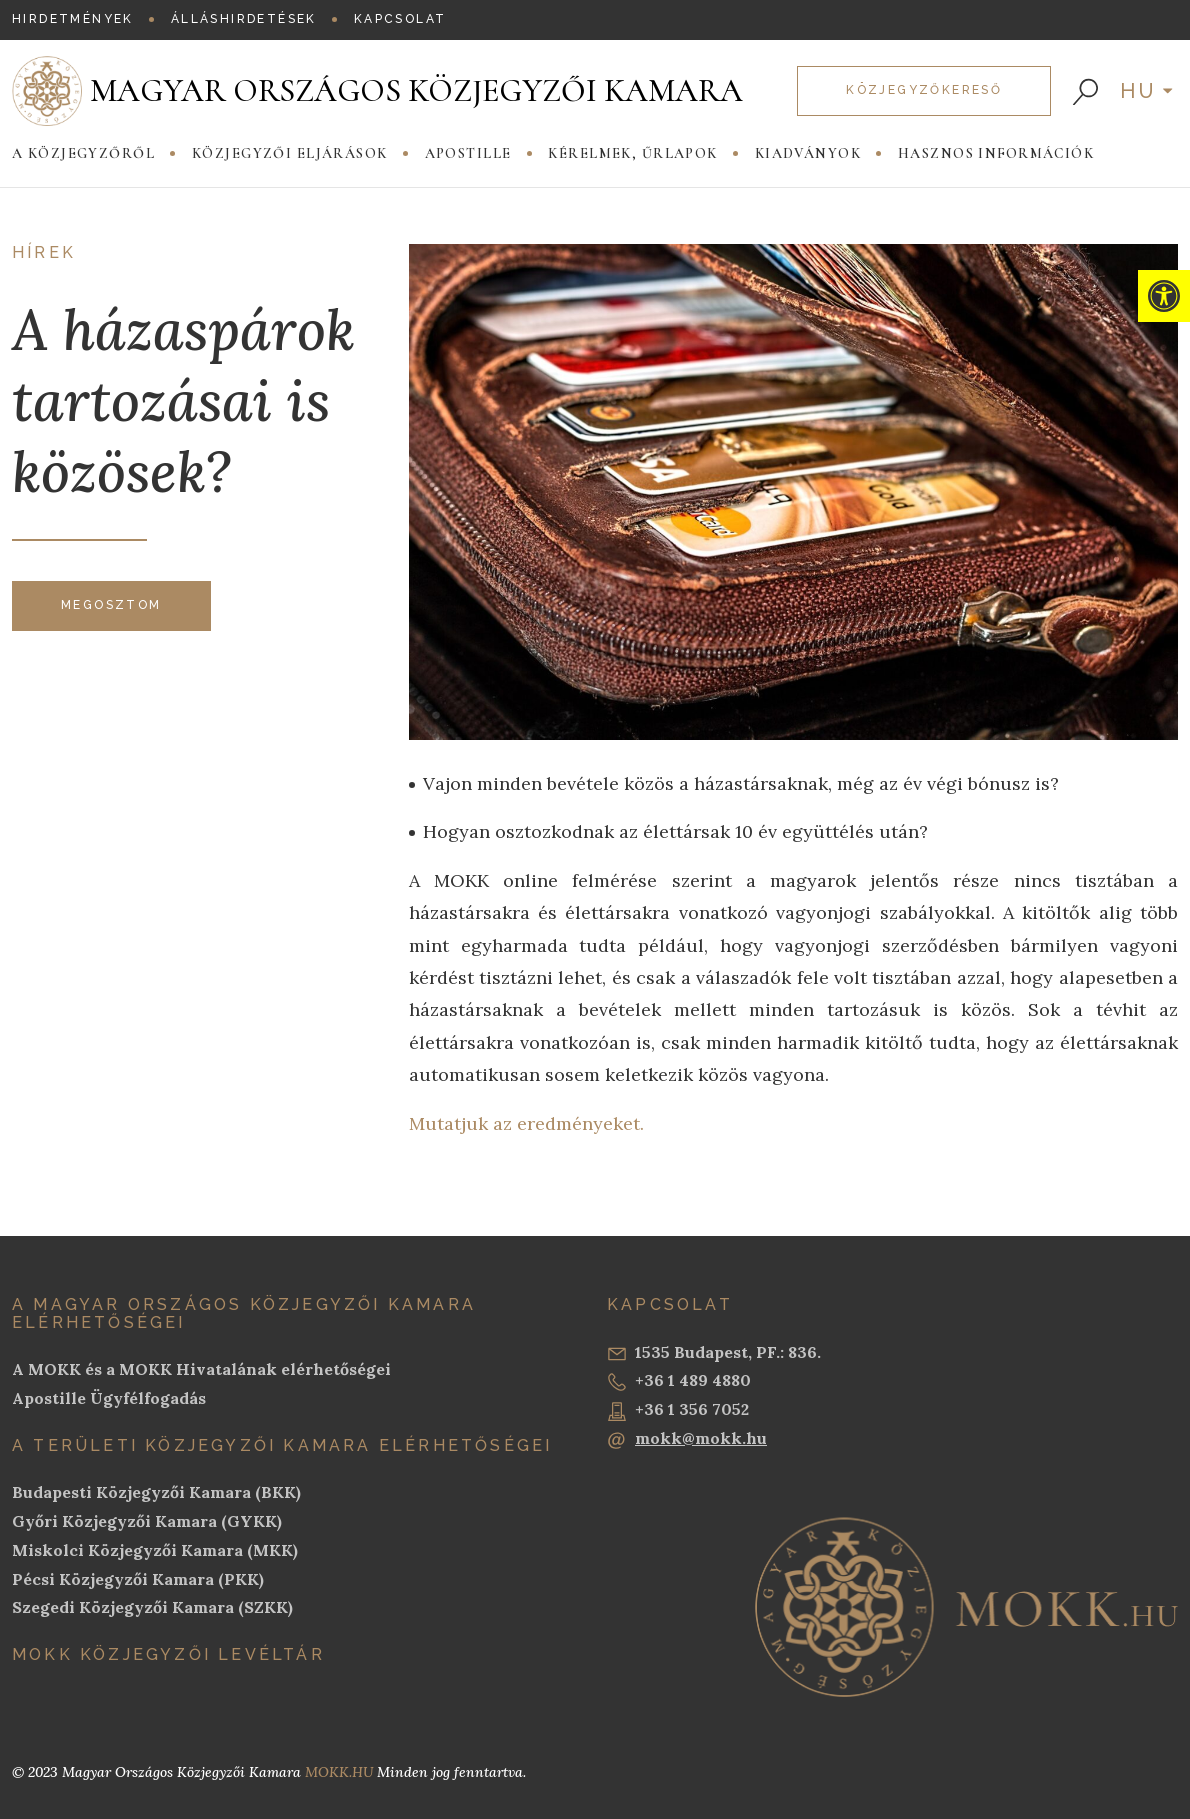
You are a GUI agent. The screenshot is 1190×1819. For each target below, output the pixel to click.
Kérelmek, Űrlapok (632, 153)
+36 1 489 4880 (679, 1381)
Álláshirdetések (244, 19)
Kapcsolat (400, 19)
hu (1139, 91)
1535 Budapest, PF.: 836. (714, 1353)
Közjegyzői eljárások (290, 153)
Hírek (44, 253)
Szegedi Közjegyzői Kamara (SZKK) (152, 1607)
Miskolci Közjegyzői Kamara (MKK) (155, 1550)
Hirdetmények (73, 19)
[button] (1164, 296)
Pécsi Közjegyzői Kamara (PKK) (138, 1579)
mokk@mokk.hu (687, 1439)
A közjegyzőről (83, 153)
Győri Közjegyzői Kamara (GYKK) (147, 1521)
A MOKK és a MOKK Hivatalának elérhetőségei (201, 1369)
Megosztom (111, 605)
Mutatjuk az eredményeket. (526, 1123)
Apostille (468, 153)
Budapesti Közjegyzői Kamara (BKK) (156, 1492)
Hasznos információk (996, 153)
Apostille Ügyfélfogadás (109, 1398)
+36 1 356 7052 (678, 1410)
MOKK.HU (339, 1772)
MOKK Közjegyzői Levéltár (168, 1654)
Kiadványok (808, 153)
